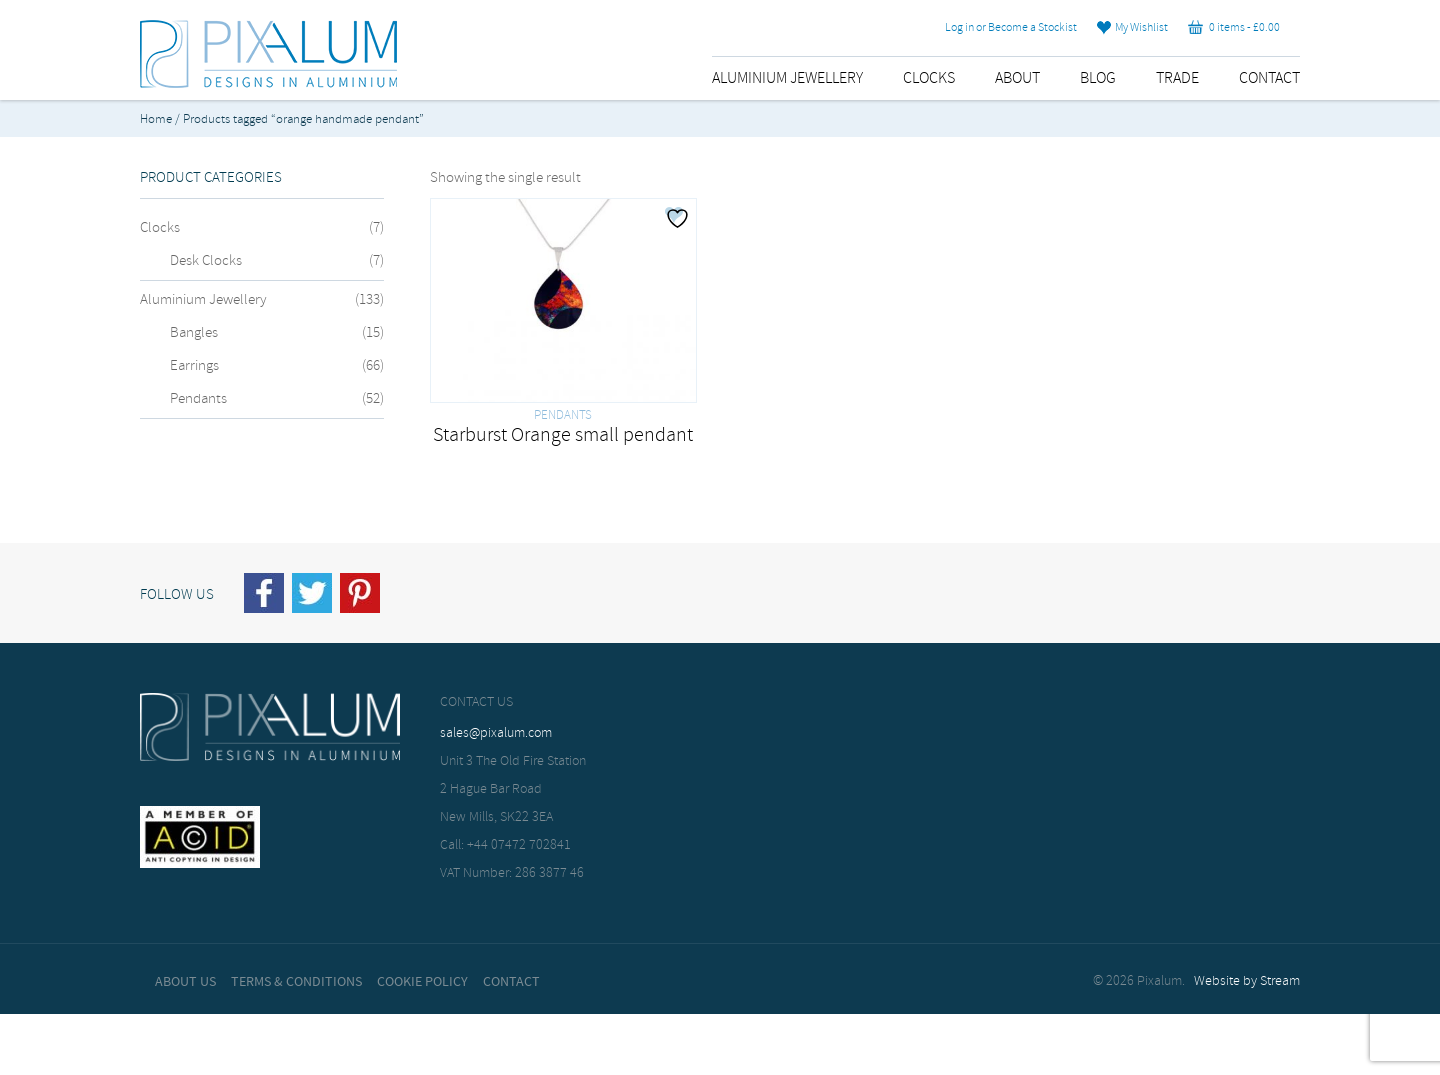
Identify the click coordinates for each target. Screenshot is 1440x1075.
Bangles (194, 333)
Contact (1269, 78)
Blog (1098, 78)
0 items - (1234, 28)
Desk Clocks (206, 261)
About (1017, 78)
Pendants (198, 399)
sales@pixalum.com (496, 733)
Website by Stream (1247, 981)
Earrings (194, 366)
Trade (1177, 78)
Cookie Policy (422, 982)
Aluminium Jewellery (787, 78)
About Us (185, 982)
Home (156, 119)
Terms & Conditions (296, 982)
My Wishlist (1132, 28)
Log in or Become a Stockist (1011, 28)
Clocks (929, 78)
